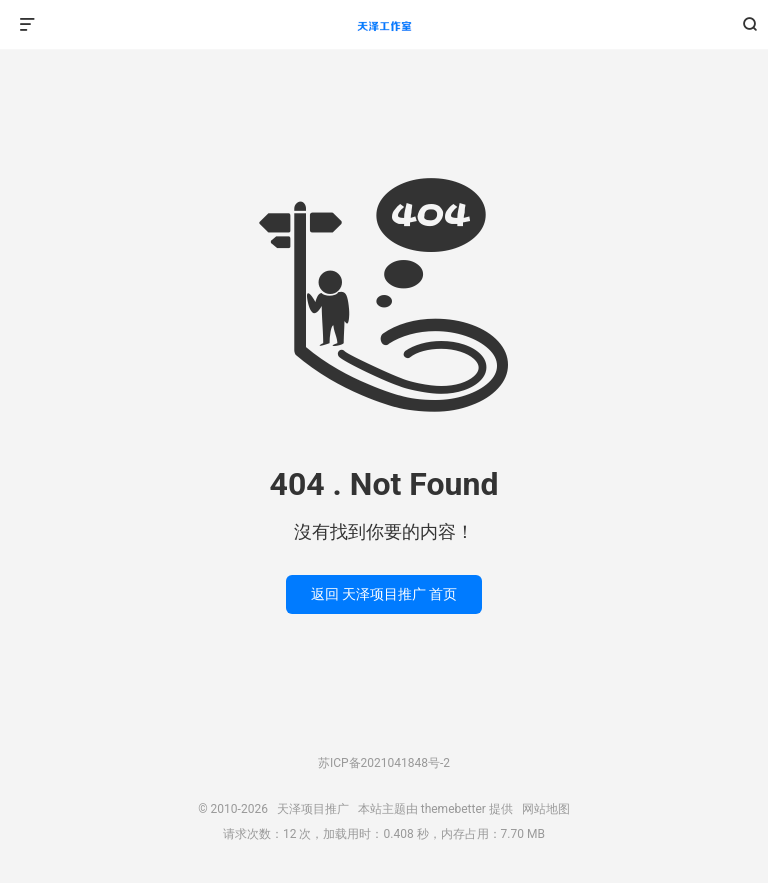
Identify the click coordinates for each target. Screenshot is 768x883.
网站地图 (546, 809)
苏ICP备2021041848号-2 (384, 763)
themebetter (453, 809)
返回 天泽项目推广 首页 (384, 594)
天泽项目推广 (384, 25)
